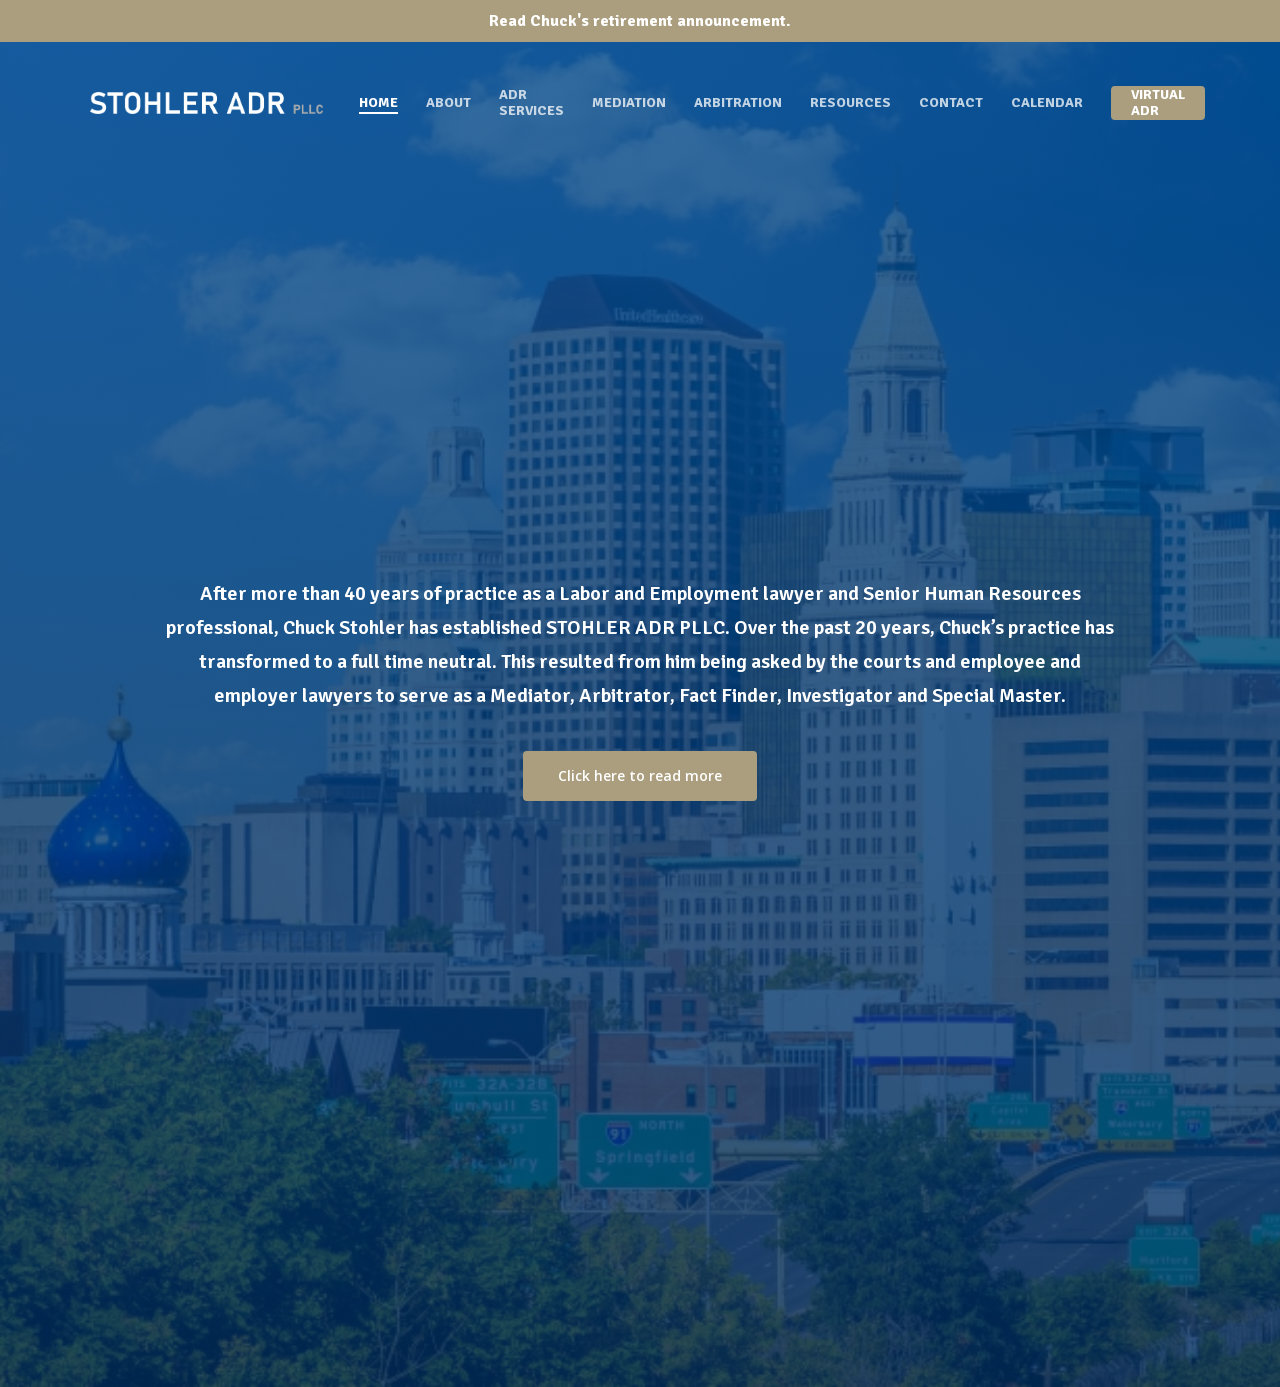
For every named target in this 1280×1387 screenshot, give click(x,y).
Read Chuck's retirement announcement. (640, 21)
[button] (640, 776)
